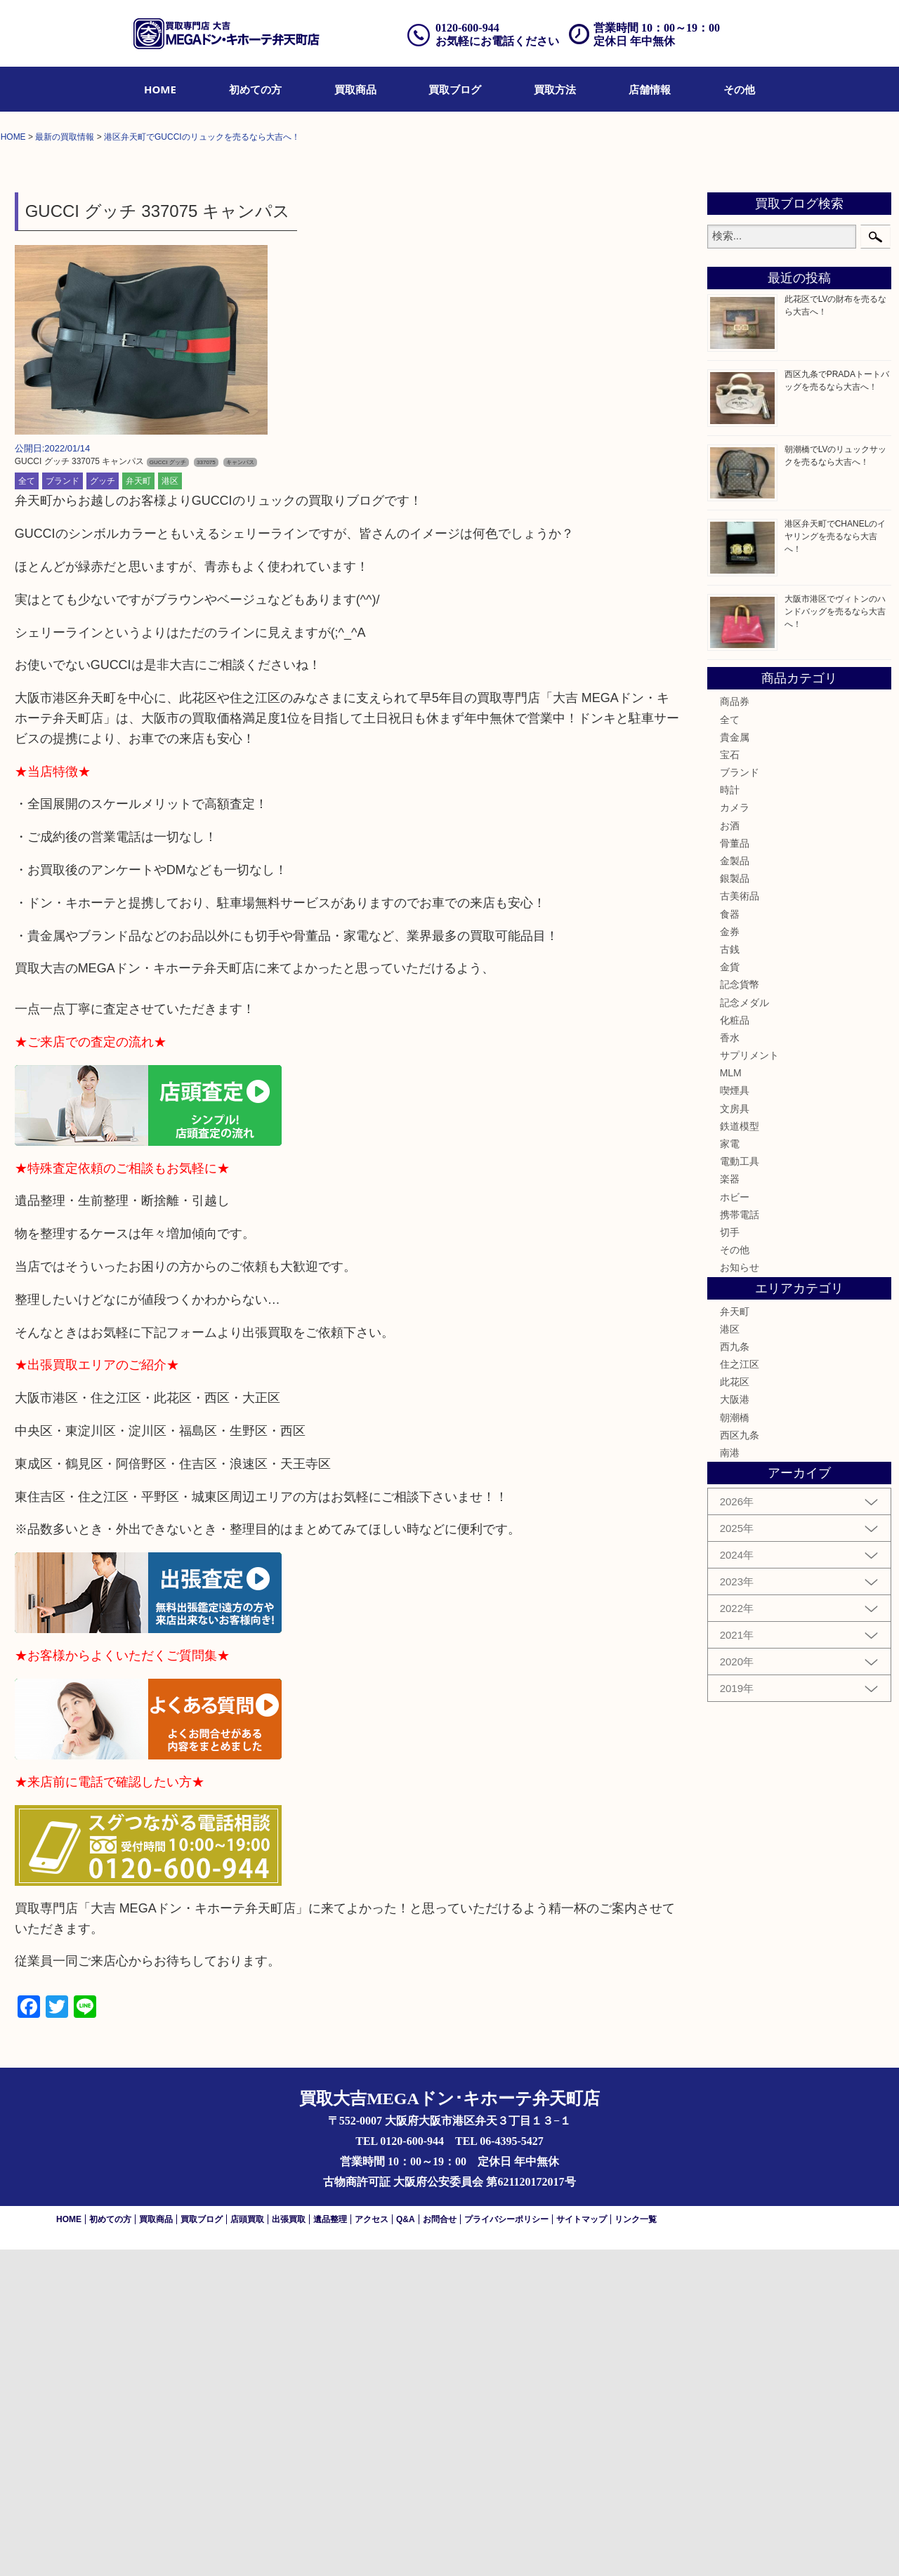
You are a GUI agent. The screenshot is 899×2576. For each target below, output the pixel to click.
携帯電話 (739, 1540)
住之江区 (739, 1690)
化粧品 (734, 1346)
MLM (731, 1399)
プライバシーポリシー (506, 2546)
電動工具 (739, 1487)
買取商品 (355, 89)
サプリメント (749, 1381)
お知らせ (739, 1593)
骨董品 (734, 1169)
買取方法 (555, 89)
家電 (730, 1469)
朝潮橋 (734, 1743)
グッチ (102, 807)
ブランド (62, 807)
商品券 (734, 1027)
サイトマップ (581, 2546)
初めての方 (255, 89)
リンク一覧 (636, 2546)
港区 (170, 807)
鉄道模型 (739, 1452)
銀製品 (734, 1204)
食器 (730, 1240)
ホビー (734, 1522)
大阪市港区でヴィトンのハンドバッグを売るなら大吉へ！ (835, 937)
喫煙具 (734, 1416)
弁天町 (138, 807)
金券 (730, 1257)
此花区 (734, 1708)
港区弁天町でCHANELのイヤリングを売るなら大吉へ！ (835, 862)
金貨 (730, 1292)
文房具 (734, 1434)
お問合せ (440, 2546)
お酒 (730, 1151)
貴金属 (734, 1063)
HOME (160, 89)
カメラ (734, 1134)
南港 (730, 1778)
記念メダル (744, 1328)
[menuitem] (160, 89)
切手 (730, 1558)
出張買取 (289, 2546)
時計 (730, 1116)
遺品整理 (330, 2546)
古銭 (730, 1275)
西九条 (734, 1672)
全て (26, 807)
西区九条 (739, 1760)
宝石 (730, 1080)
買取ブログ (454, 89)
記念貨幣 (739, 1310)
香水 (730, 1363)
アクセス (371, 2546)
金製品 (734, 1186)
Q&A (405, 2546)
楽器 (730, 1505)
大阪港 (734, 1725)
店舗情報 (650, 89)
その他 (739, 89)
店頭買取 (247, 2546)
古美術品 (739, 1222)
